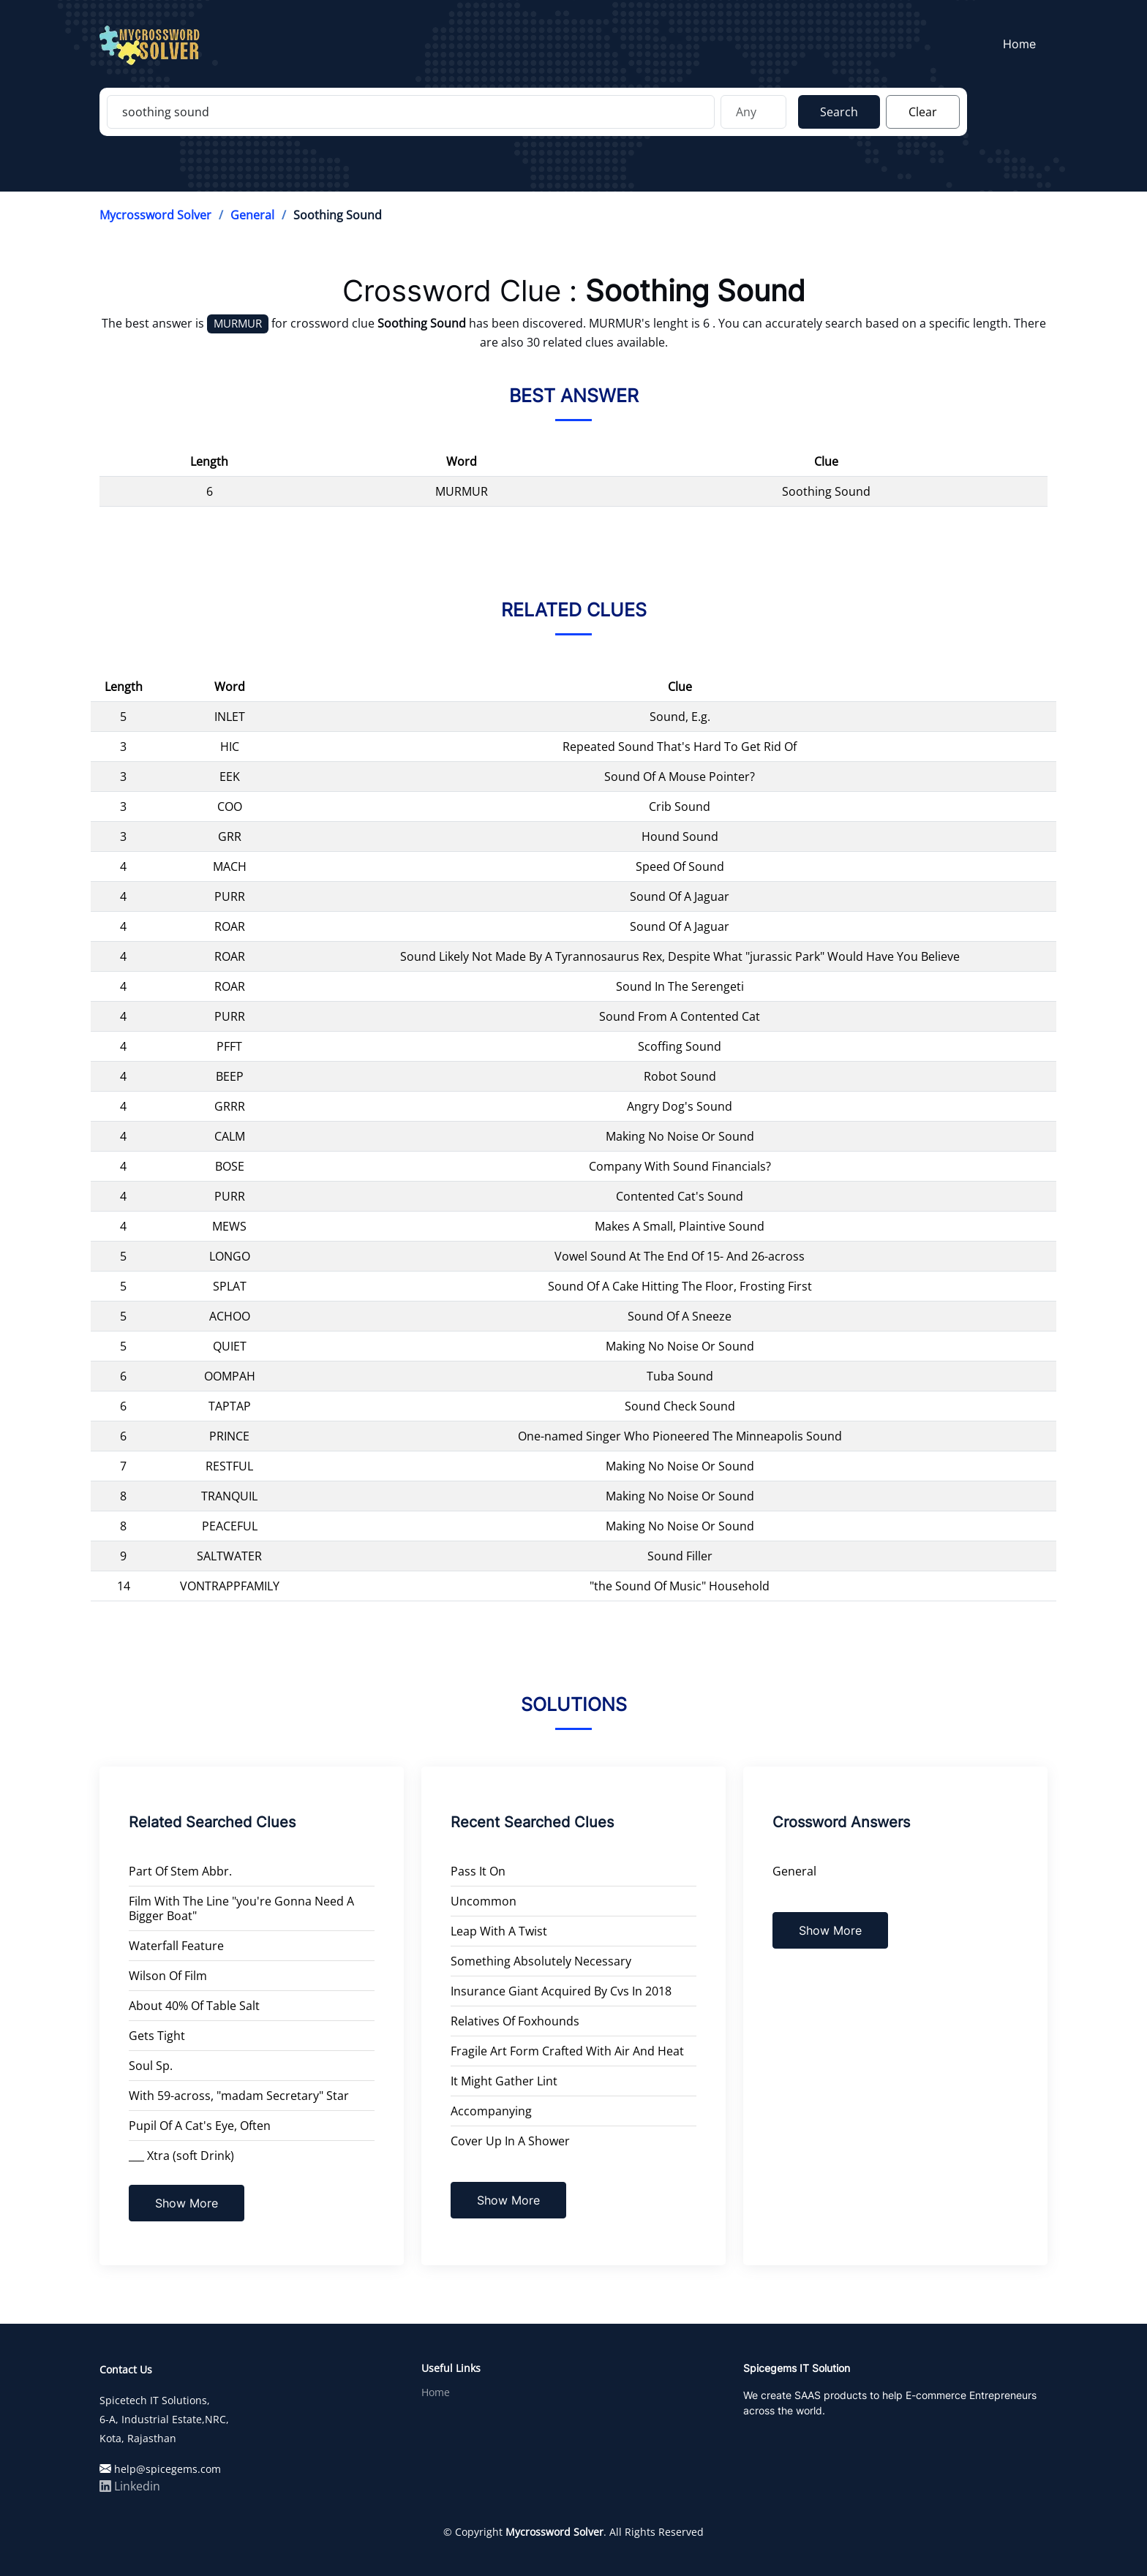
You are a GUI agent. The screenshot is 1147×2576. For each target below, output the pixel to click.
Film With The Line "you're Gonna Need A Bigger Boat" (241, 1908)
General (252, 215)
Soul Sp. (151, 2065)
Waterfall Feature (176, 1945)
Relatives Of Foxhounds (515, 2021)
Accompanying (491, 2111)
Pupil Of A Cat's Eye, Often (200, 2125)
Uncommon (483, 1901)
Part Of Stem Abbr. (180, 1871)
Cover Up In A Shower (510, 2141)
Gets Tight (157, 2035)
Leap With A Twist (499, 1931)
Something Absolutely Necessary (541, 1961)
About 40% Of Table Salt (194, 2005)
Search (839, 112)
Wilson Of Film (168, 1975)
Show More (186, 2203)
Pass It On (478, 1871)
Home (1020, 44)
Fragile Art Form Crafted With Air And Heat (567, 2051)
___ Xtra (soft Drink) (181, 2155)
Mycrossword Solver (155, 215)
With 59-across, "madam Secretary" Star (239, 2095)
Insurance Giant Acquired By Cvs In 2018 (561, 1991)
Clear (923, 112)
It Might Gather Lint (504, 2081)
